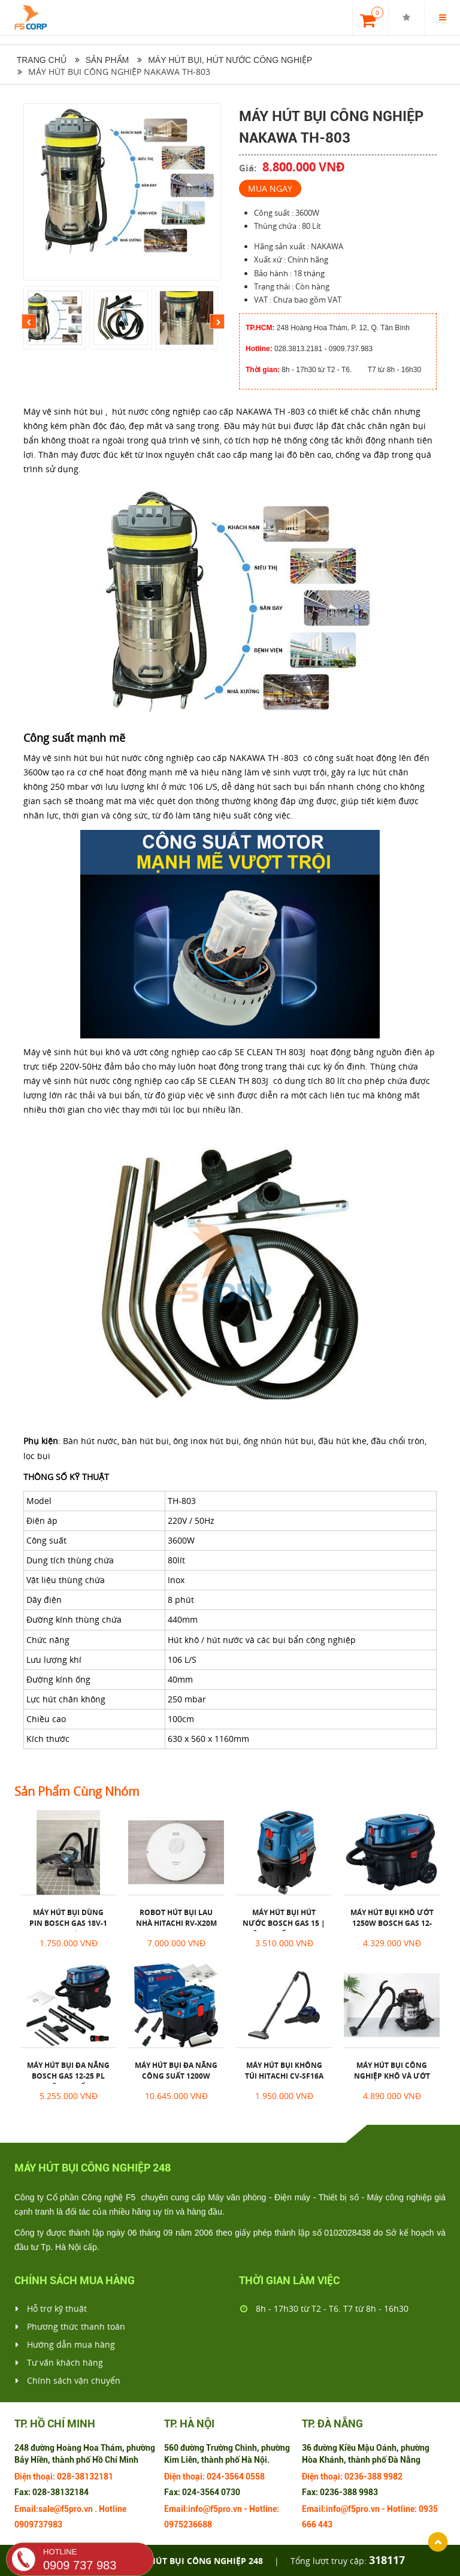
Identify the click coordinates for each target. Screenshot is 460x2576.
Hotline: (264, 2509)
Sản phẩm (107, 60)
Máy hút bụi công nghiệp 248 (195, 2560)
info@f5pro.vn (215, 2509)
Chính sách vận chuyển (68, 2381)
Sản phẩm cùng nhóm (77, 1791)
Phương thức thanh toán (70, 2327)
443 (325, 2524)
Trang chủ (40, 60)
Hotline (112, 2509)
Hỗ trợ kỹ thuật (51, 2309)
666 (309, 2524)
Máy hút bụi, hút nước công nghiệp (230, 60)
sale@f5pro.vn (65, 2509)
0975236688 (188, 2524)
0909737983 (38, 2524)
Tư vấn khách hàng (59, 2363)
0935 (428, 2509)
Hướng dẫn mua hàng (65, 2345)
